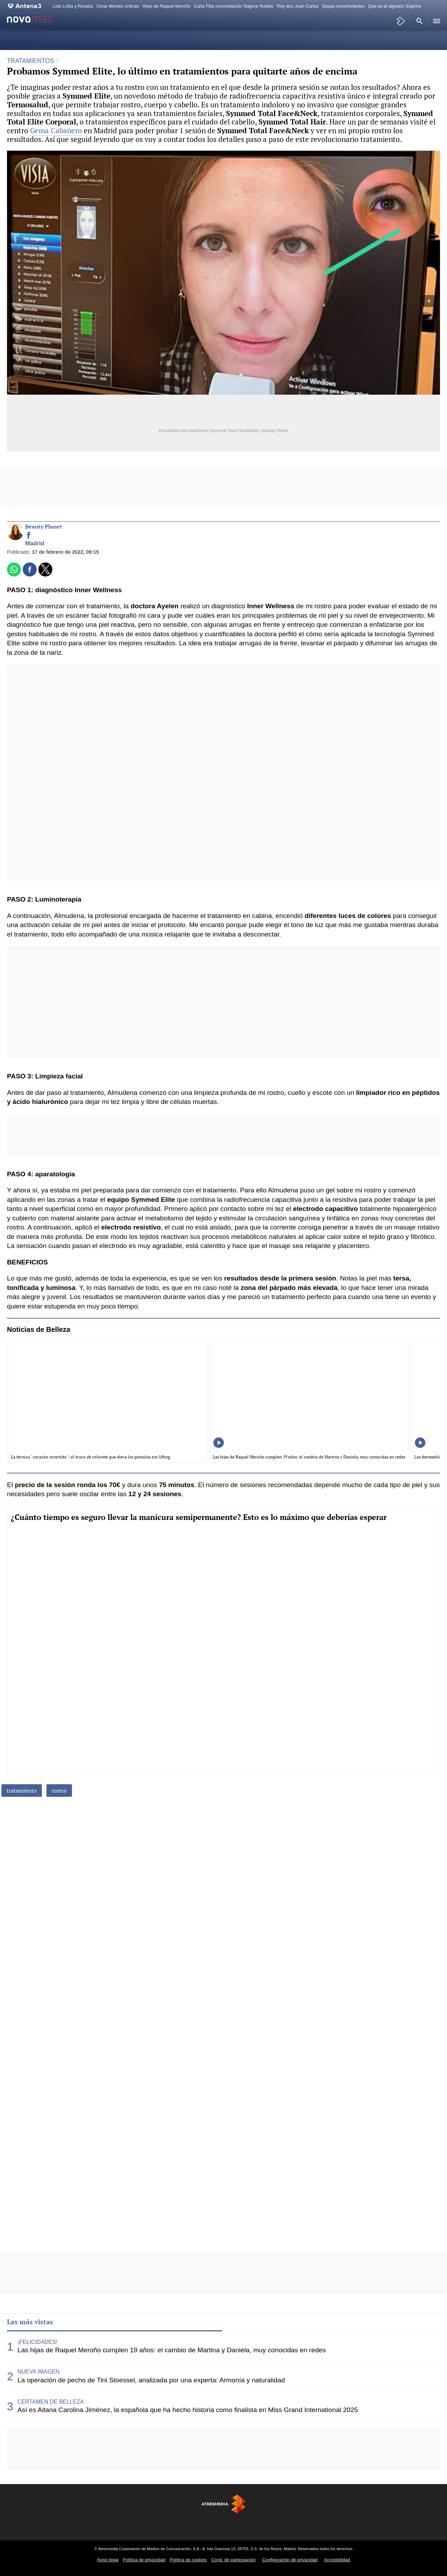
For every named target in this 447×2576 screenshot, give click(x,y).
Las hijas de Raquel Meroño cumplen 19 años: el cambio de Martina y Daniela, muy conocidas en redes (171, 2350)
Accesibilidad (337, 2559)
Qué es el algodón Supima (394, 6)
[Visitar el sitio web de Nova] (171, 2525)
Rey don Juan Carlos (298, 6)
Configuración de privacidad (290, 2559)
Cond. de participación (233, 2559)
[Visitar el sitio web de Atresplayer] (326, 2525)
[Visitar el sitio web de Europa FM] (275, 2525)
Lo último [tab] (243, 2321)
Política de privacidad (144, 2559)
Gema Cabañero (56, 130)
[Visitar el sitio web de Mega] (197, 2525)
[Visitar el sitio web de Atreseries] (223, 2525)
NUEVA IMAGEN (38, 2372)
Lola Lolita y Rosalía (73, 6)
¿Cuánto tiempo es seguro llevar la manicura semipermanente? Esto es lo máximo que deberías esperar (199, 1517)
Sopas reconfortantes (343, 6)
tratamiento (22, 1790)
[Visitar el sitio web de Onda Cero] (249, 2525)
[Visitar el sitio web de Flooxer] (352, 2525)
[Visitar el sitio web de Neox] (145, 2525)
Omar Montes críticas (117, 6)
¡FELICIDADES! (37, 2342)
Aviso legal (108, 2559)
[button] (418, 21)
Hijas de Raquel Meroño (166, 6)
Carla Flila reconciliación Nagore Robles (233, 6)
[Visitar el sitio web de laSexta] (120, 2525)
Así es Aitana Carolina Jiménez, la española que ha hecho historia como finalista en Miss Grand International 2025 (187, 2409)
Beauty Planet (43, 526)
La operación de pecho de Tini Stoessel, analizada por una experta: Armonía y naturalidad (151, 2380)
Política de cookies (188, 2559)
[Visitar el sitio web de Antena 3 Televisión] (94, 2525)
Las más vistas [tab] (30, 2321)
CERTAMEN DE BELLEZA (50, 2402)
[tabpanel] (223, 2376)
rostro (59, 1790)
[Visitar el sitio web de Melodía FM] (301, 2525)
